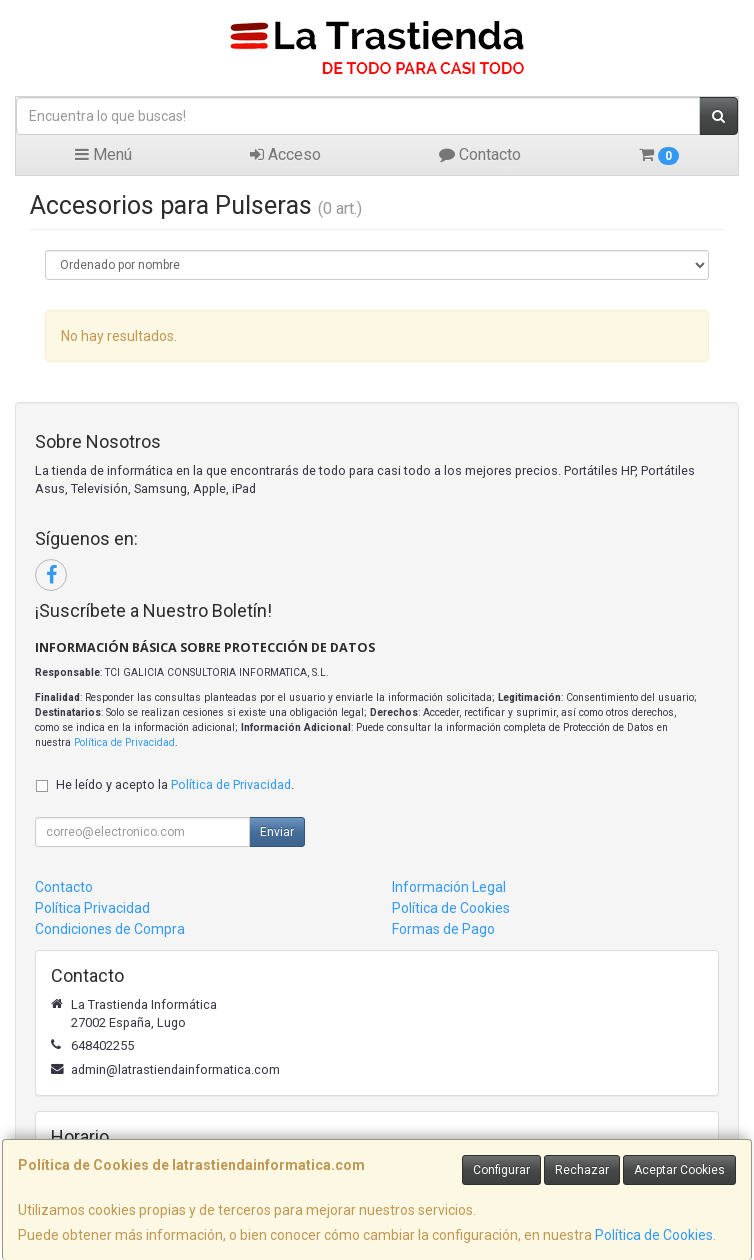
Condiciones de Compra (110, 929)
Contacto (480, 154)
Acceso (285, 154)
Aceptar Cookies (679, 1170)
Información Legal (449, 887)
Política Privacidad (92, 908)
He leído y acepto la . (175, 784)
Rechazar (582, 1170)
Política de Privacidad (124, 742)
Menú (103, 154)
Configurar (501, 1170)
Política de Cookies (654, 1235)
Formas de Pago (443, 929)
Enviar (277, 832)
